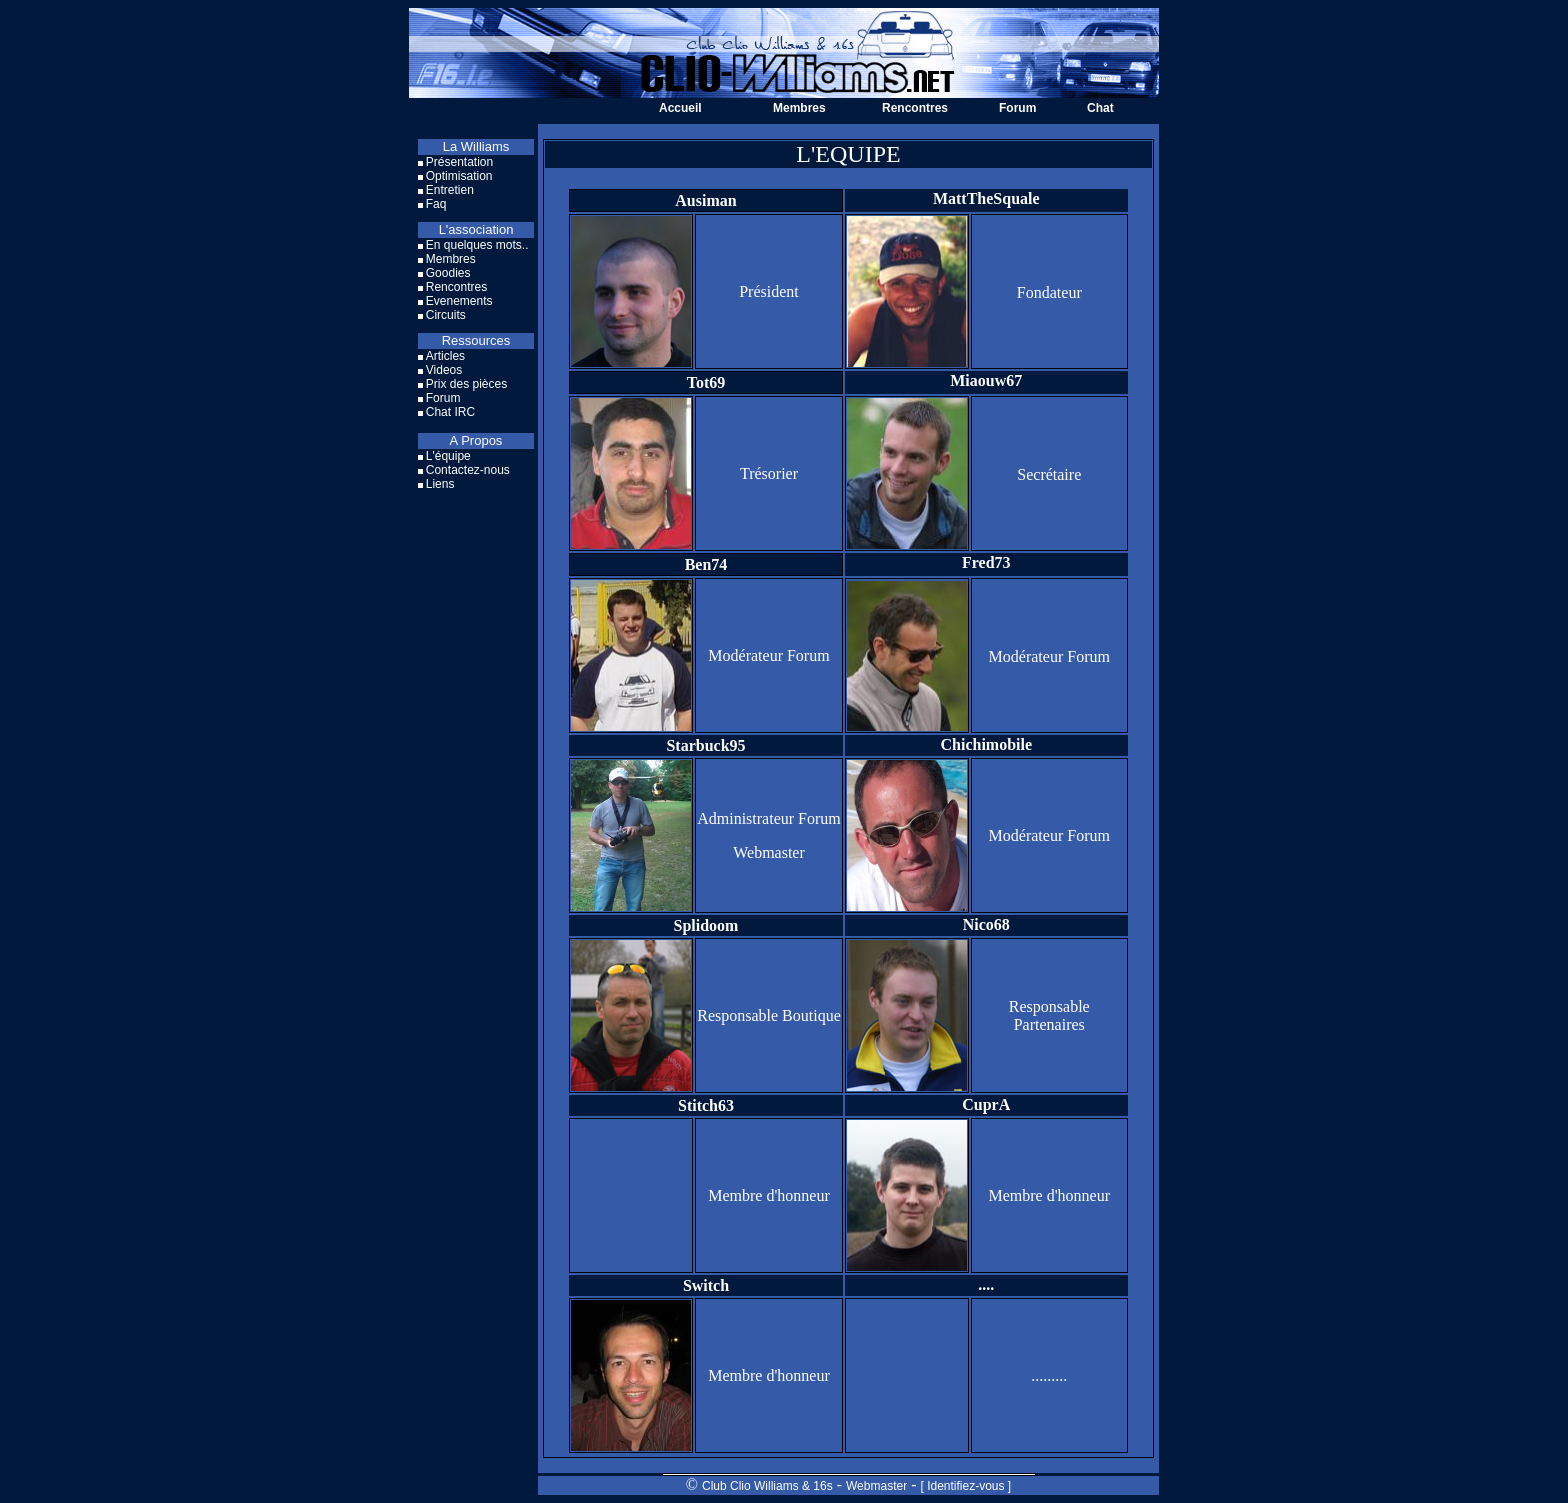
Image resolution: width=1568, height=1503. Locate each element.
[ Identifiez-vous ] (965, 1486)
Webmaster (876, 1486)
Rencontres (915, 108)
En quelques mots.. (477, 245)
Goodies (448, 273)
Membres (799, 108)
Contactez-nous (468, 470)
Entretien (450, 190)
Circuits (446, 315)
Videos (444, 370)
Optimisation (459, 176)
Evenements (459, 301)
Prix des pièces (466, 384)
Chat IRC (450, 412)
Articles (445, 356)
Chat (1100, 108)
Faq (436, 204)
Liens (440, 484)
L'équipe (448, 456)
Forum (1017, 108)
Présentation (459, 162)
